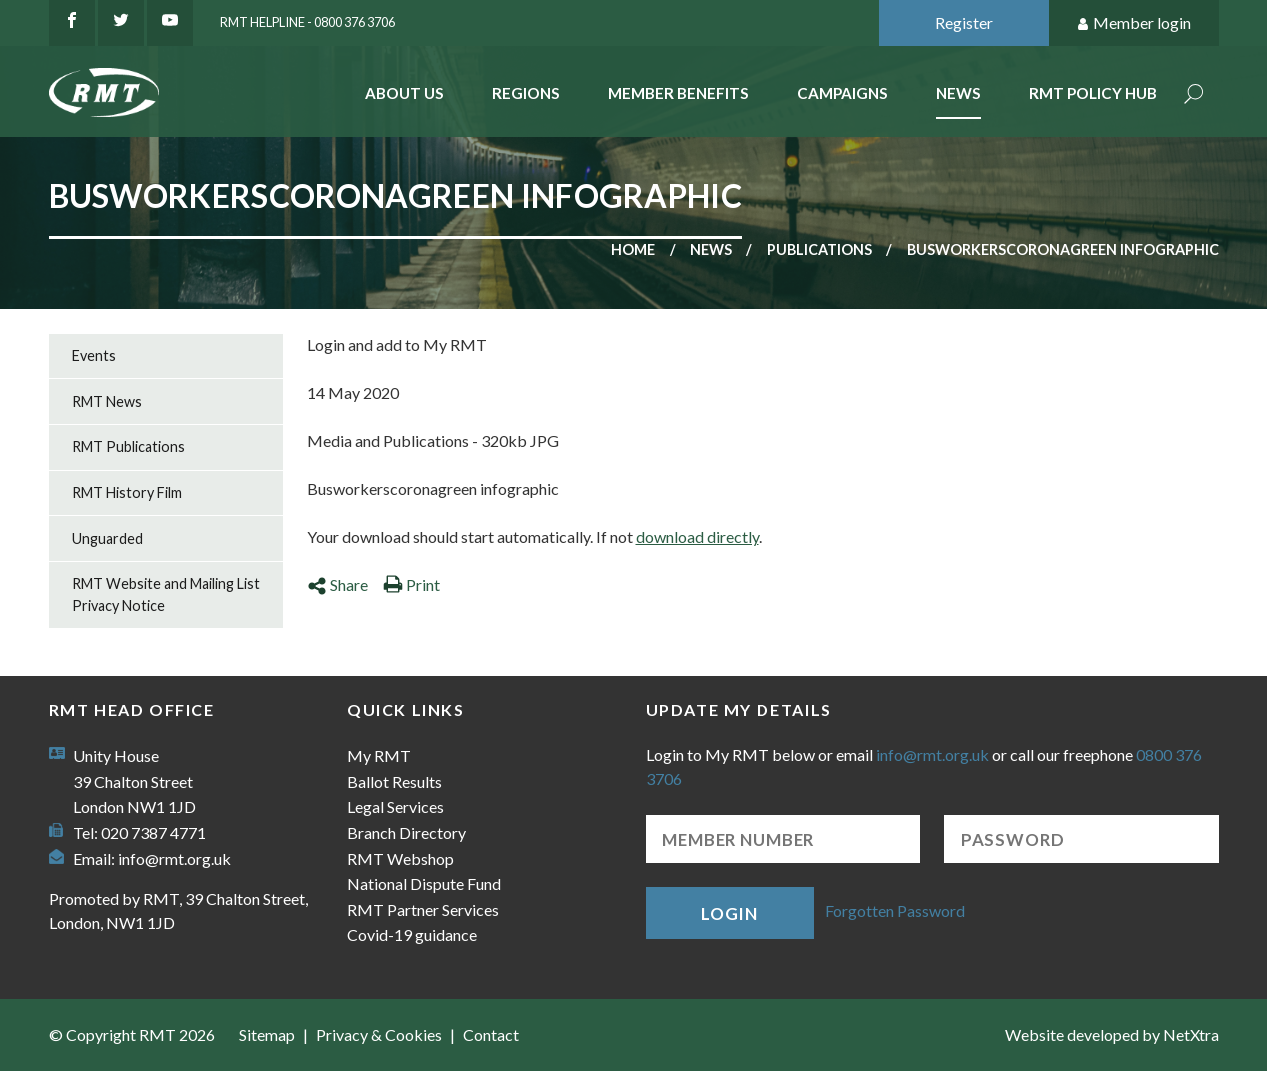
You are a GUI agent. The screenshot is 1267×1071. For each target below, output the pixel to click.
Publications (819, 249)
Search (1194, 95)
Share (337, 584)
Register (964, 22)
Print (411, 584)
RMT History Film (127, 492)
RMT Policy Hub (1093, 93)
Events (94, 355)
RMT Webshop (400, 858)
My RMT (379, 755)
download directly (697, 536)
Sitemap (267, 1034)
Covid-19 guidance (412, 934)
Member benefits (678, 93)
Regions (526, 93)
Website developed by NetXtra (1112, 1034)
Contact (491, 1034)
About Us (404, 93)
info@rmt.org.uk (174, 858)
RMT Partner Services (423, 909)
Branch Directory (406, 832)
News (958, 93)
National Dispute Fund (424, 883)
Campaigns (842, 93)
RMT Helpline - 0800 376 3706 (307, 22)
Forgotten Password (895, 910)
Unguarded (107, 538)
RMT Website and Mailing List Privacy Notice (166, 594)
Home (633, 249)
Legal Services (395, 806)
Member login (1133, 23)
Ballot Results (394, 781)
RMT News (107, 401)
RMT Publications (128, 446)
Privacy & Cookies (379, 1034)
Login (729, 913)
